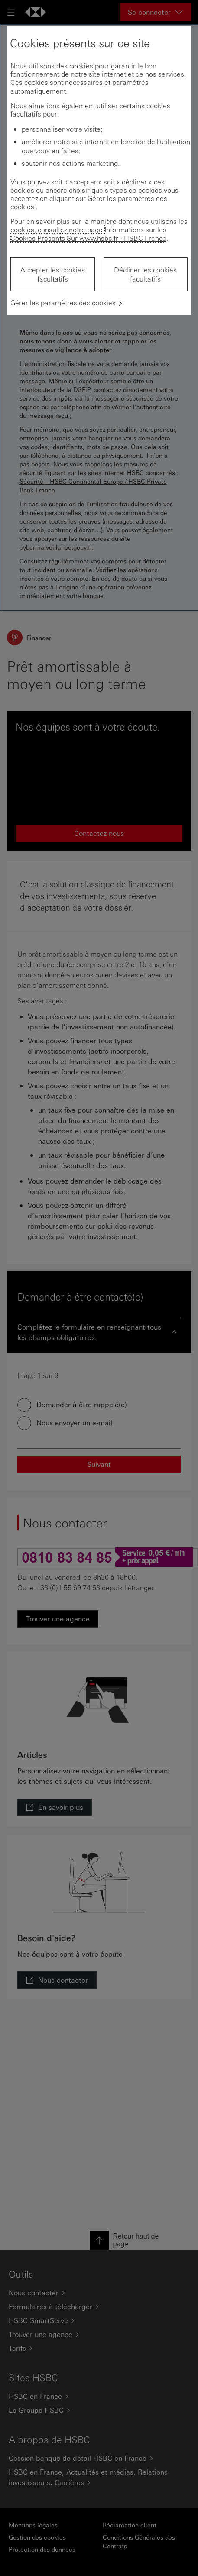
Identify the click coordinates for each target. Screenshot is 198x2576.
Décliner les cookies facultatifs (145, 274)
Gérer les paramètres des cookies (63, 302)
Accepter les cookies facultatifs (52, 274)
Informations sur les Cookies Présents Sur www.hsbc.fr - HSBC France (88, 233)
